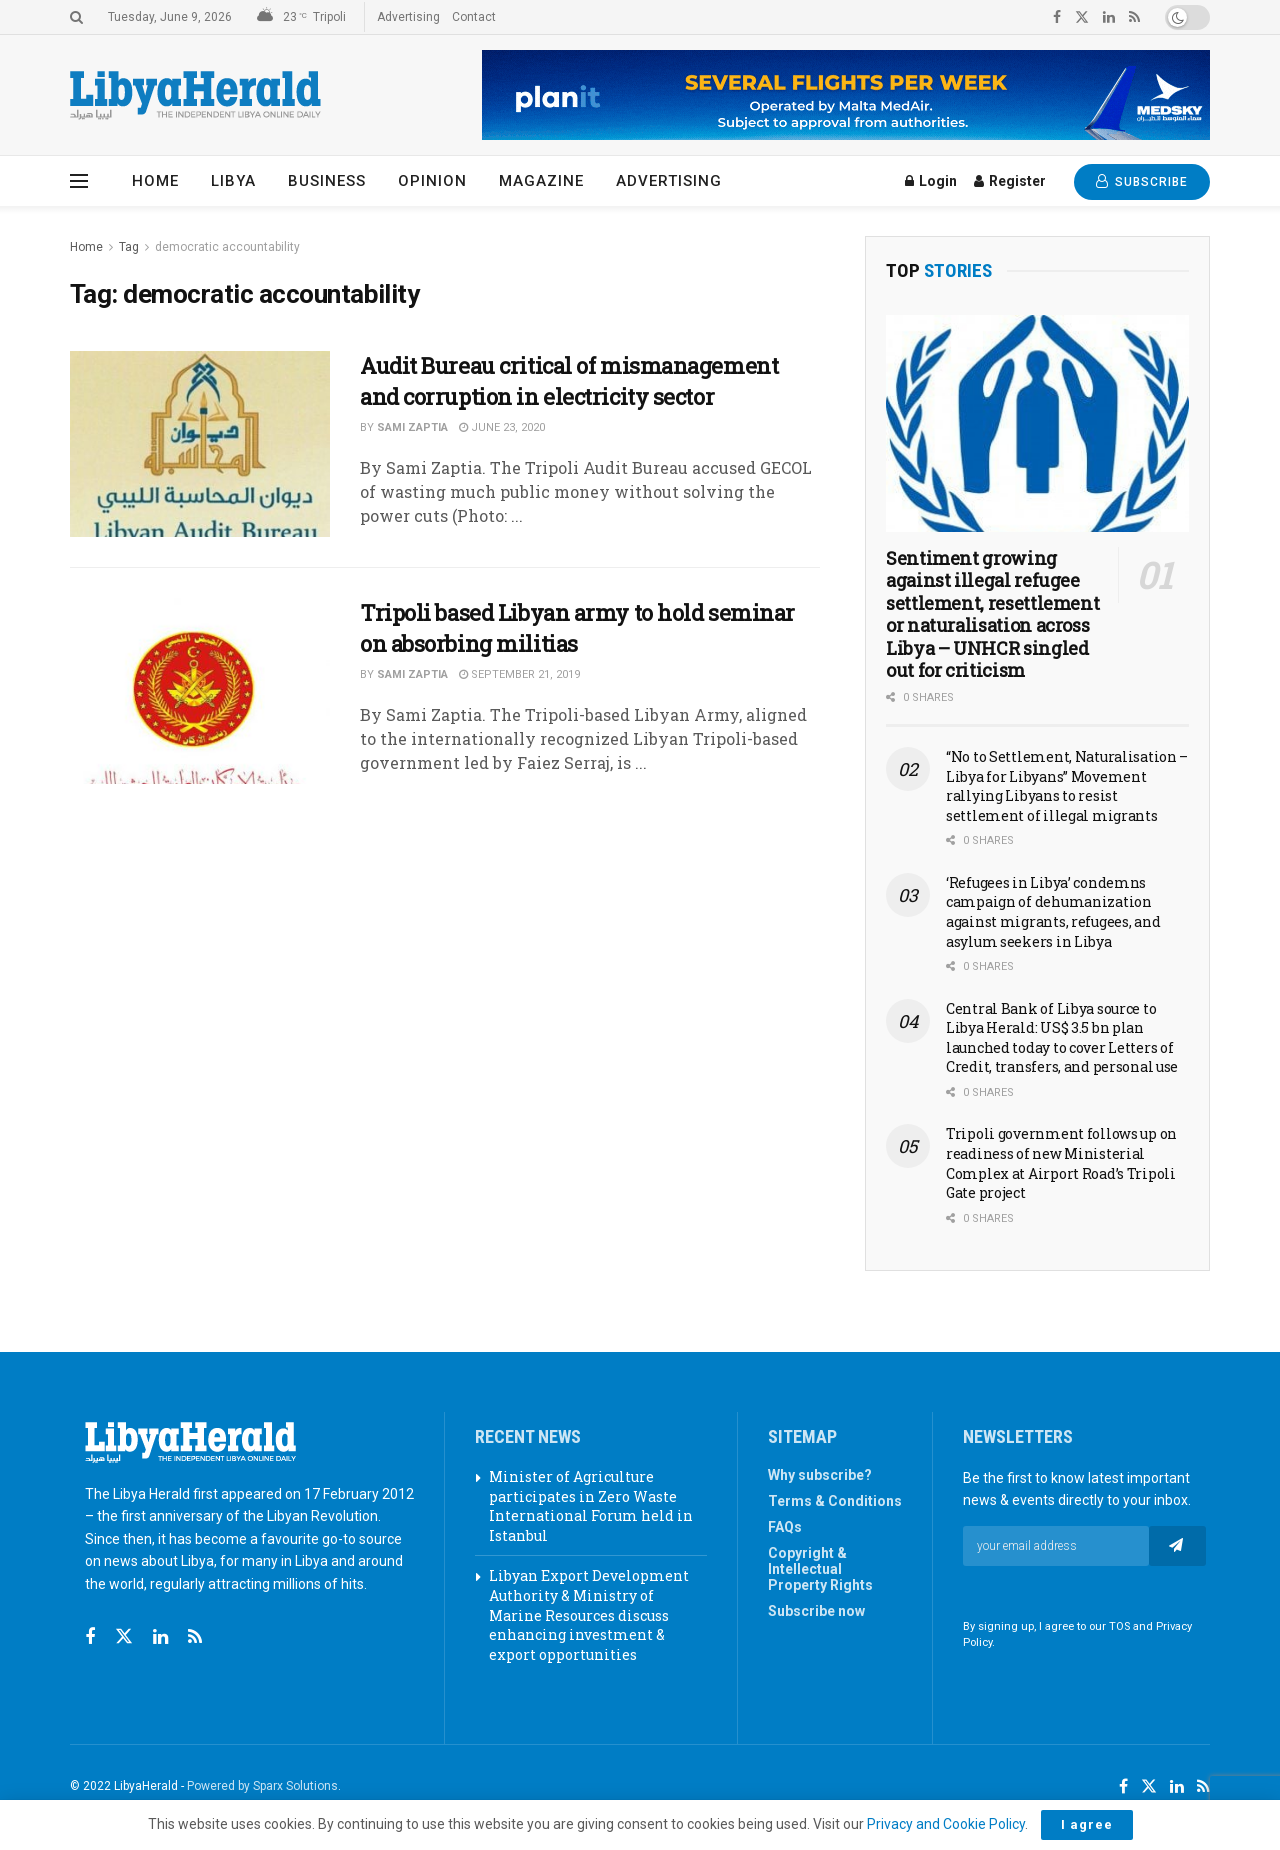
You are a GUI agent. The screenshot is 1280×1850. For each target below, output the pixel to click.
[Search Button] (76, 17)
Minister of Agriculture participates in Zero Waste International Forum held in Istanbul (591, 1506)
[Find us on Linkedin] (160, 1637)
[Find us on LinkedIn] (1177, 1787)
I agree (1087, 1824)
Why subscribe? (820, 1475)
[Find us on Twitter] (124, 1637)
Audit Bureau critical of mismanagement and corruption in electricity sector (569, 381)
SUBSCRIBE (1142, 181)
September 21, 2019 (519, 674)
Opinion (432, 181)
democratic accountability (227, 247)
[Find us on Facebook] (90, 1637)
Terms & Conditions (835, 1501)
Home (155, 181)
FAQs (785, 1527)
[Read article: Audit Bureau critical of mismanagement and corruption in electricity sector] (200, 444)
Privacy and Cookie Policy (946, 1824)
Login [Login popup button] (931, 181)
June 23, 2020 (502, 427)
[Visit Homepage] (195, 95)
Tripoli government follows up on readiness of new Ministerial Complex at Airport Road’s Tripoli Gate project (1061, 1163)
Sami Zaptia (412, 427)
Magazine (541, 181)
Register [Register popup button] (1010, 181)
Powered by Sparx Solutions (262, 1786)
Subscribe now (816, 1611)
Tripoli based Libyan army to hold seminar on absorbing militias (577, 628)
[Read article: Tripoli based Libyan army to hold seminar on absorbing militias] (200, 691)
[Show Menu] (79, 181)
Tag (129, 247)
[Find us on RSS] (195, 1637)
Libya (233, 181)
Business (327, 181)
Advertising (408, 17)
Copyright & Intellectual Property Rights (820, 1569)
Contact (474, 17)
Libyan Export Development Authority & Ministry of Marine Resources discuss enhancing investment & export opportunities (589, 1614)
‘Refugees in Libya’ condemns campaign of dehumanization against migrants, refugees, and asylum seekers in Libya (1053, 912)
